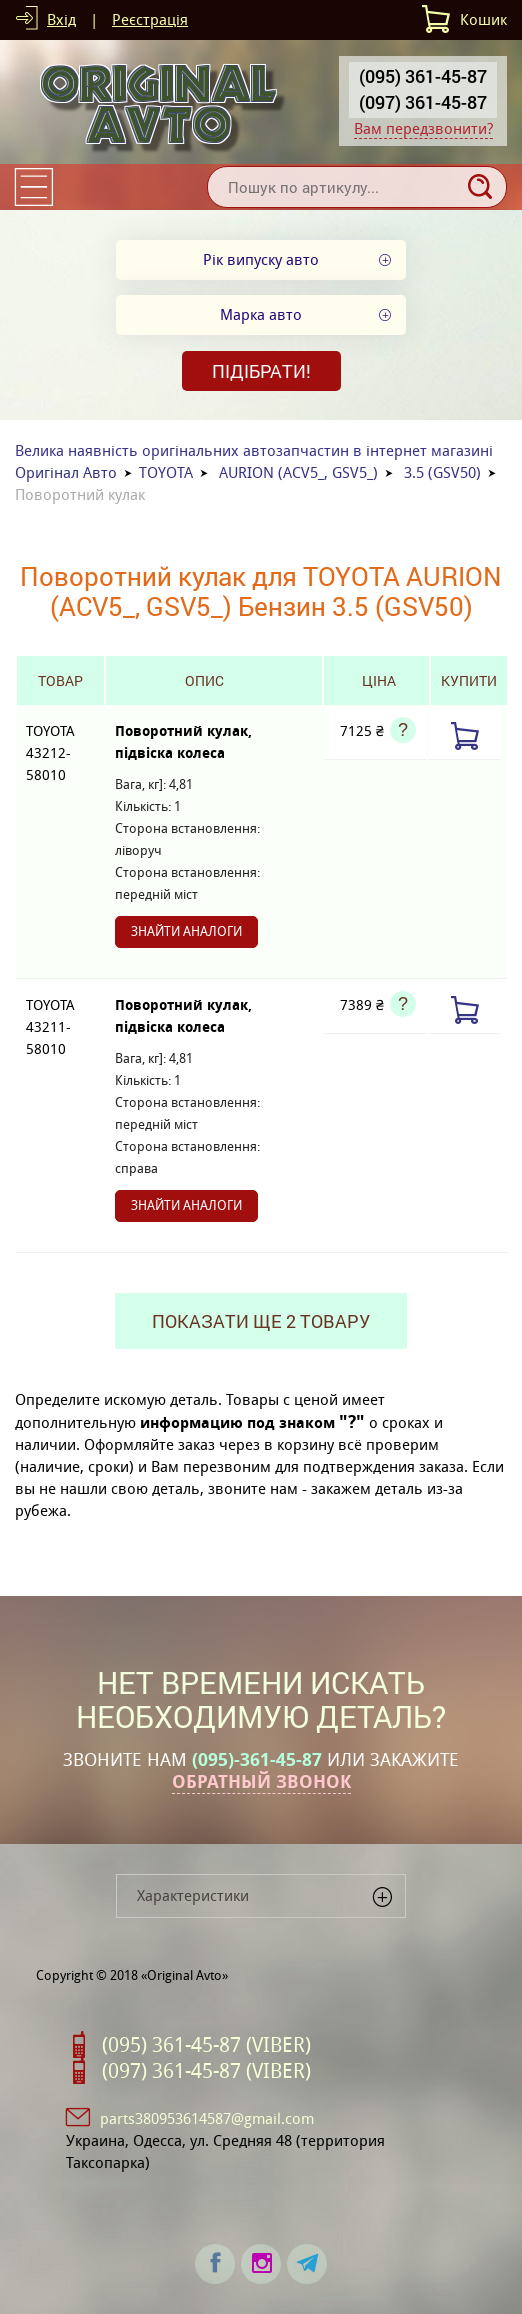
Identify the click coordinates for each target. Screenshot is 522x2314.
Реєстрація (150, 19)
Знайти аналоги (186, 931)
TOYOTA (166, 472)
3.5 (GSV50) (442, 472)
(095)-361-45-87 (257, 1760)
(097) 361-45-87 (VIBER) (206, 2071)
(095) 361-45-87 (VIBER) (206, 2045)
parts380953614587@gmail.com (207, 2118)
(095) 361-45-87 (423, 76)
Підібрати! (261, 371)
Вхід (61, 19)
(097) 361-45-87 (423, 102)
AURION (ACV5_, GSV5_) (298, 472)
